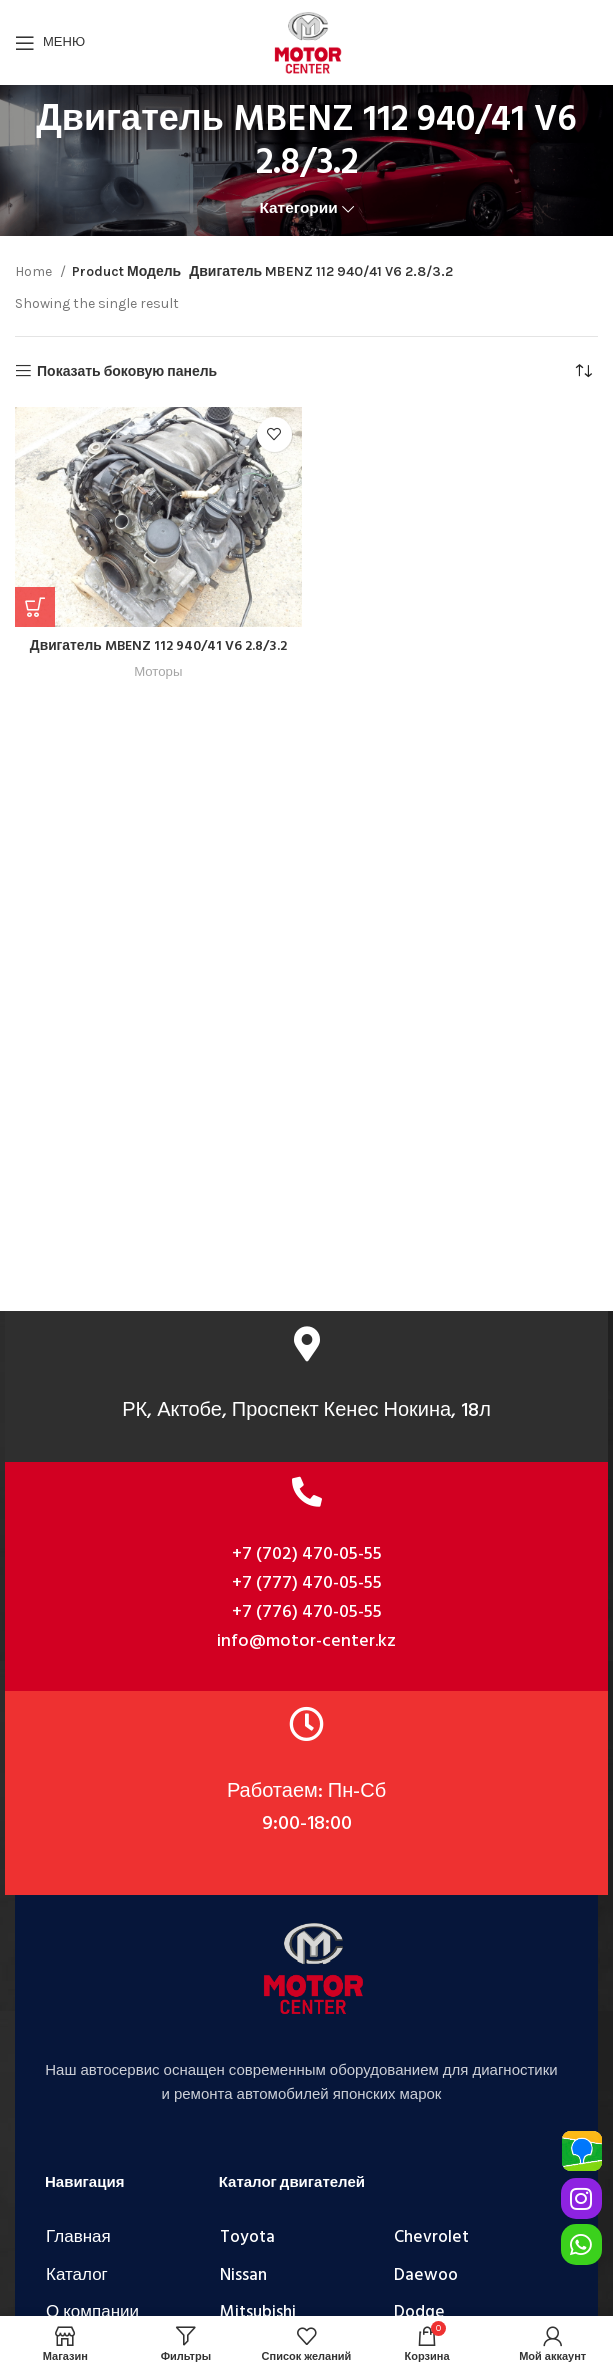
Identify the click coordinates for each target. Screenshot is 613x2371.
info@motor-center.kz (306, 1641)
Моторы (158, 671)
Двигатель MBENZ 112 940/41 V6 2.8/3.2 (158, 646)
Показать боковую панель (127, 371)
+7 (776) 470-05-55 (307, 1612)
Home (35, 271)
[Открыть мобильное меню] (50, 43)
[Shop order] (583, 372)
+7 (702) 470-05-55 (307, 1554)
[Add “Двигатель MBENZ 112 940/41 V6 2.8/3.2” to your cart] (35, 607)
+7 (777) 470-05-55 (307, 1583)
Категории (298, 208)
